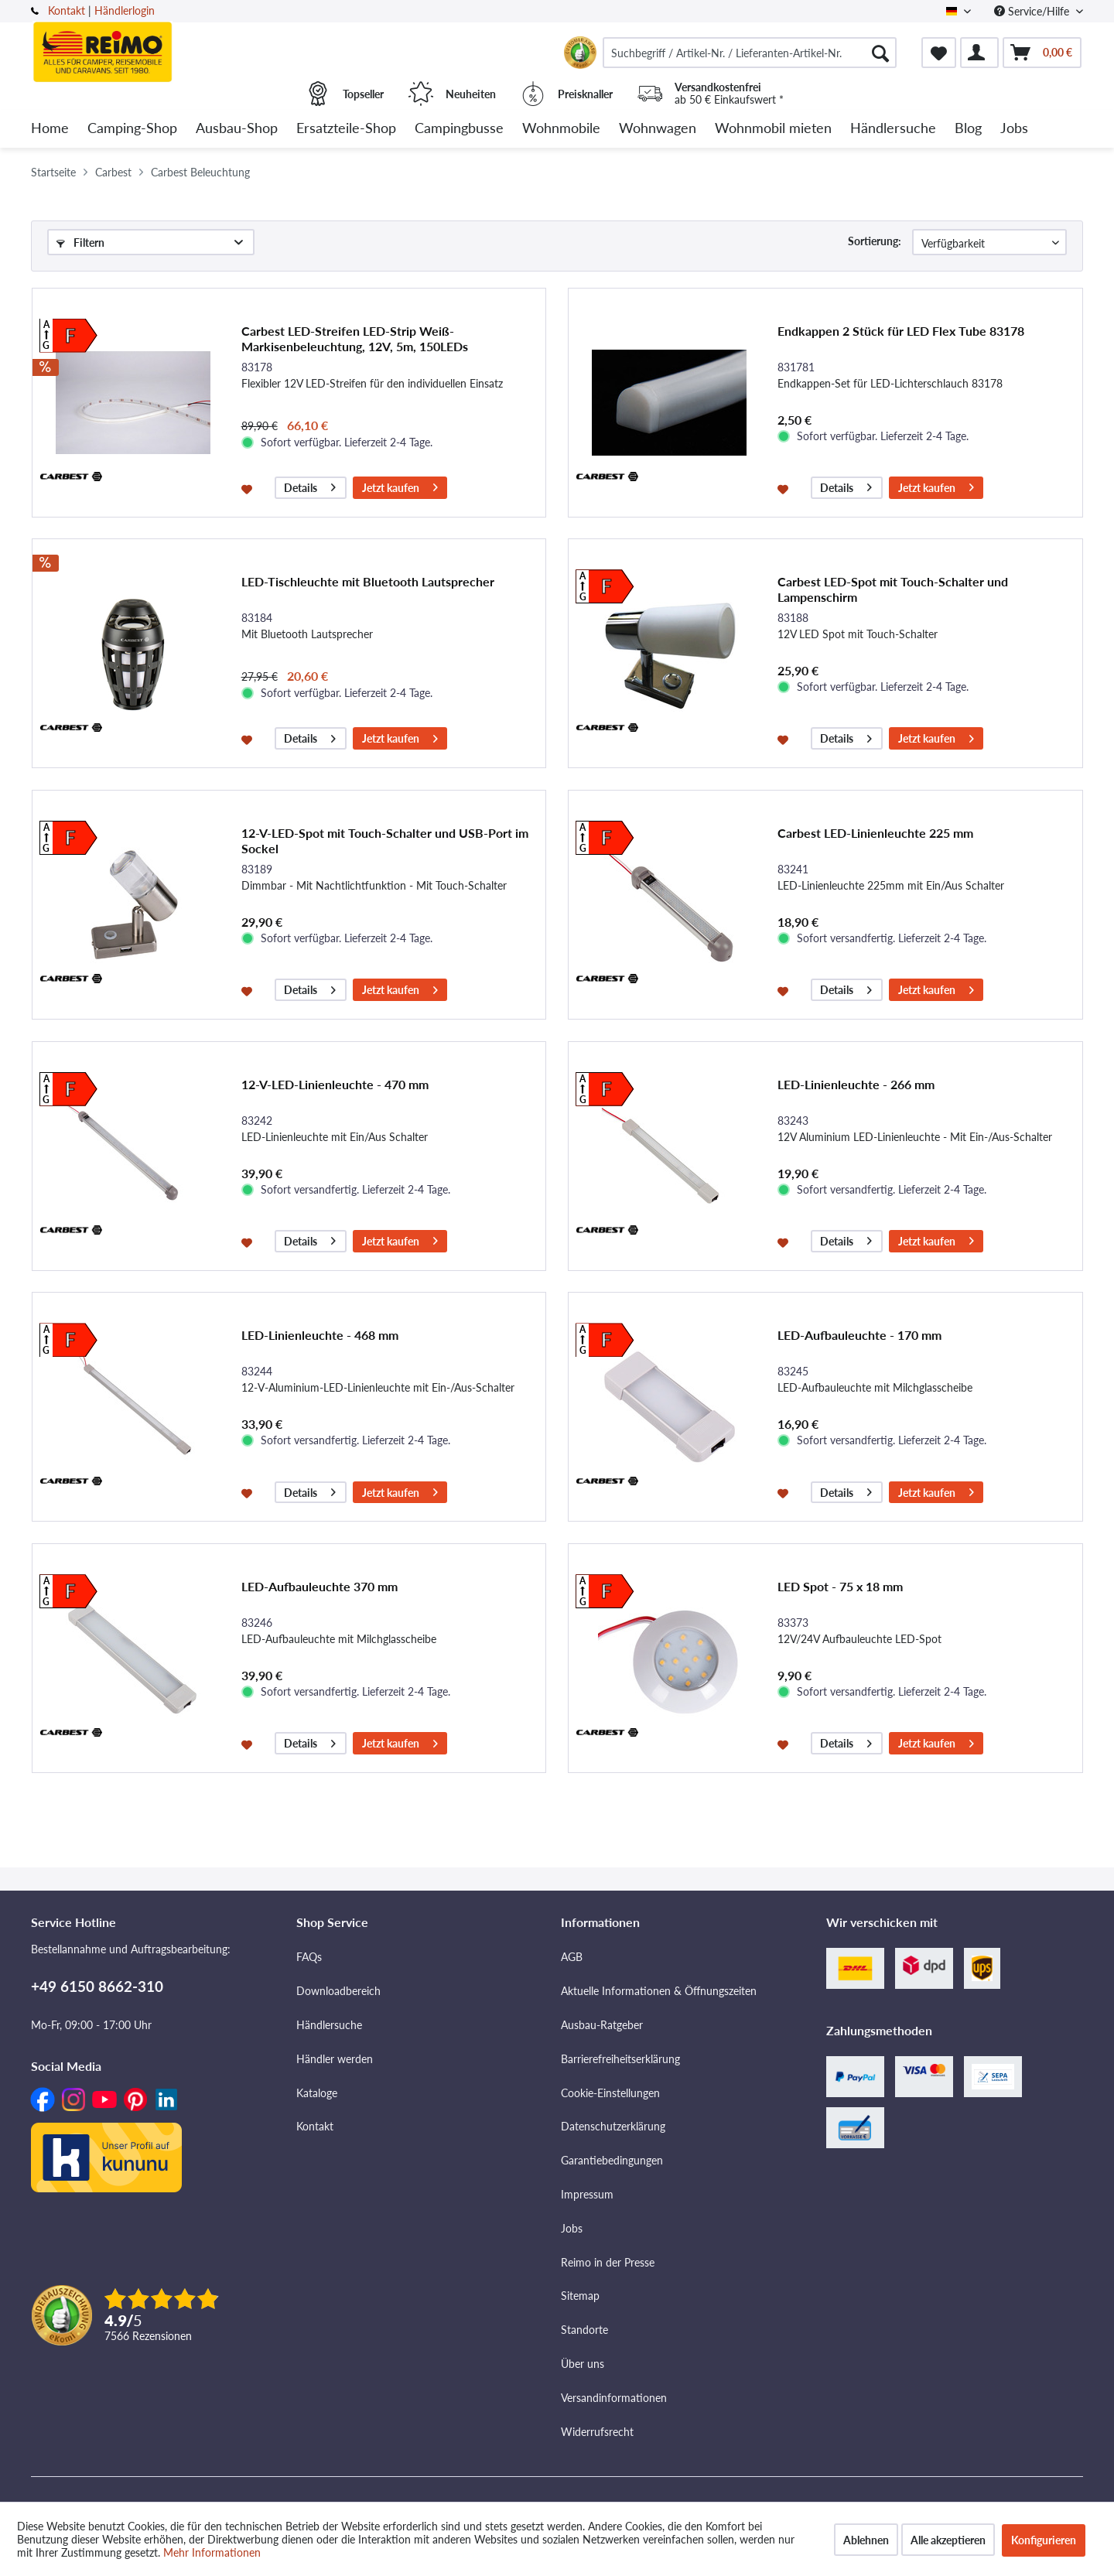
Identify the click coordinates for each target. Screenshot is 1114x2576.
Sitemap (580, 2295)
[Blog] (968, 129)
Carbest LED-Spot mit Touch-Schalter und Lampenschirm (892, 589)
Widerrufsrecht (597, 2431)
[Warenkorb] (1042, 52)
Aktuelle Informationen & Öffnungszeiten (659, 1990)
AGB (572, 1956)
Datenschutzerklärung (613, 2126)
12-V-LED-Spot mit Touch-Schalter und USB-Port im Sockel (384, 840)
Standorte (584, 2329)
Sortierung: (874, 241)
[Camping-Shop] (132, 129)
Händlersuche (329, 2024)
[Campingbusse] (459, 129)
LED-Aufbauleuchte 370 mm (319, 1586)
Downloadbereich (338, 1990)
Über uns (582, 2363)
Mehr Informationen (212, 2552)
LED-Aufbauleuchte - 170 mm (859, 1334)
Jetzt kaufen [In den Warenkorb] (400, 485)
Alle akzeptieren (948, 2540)
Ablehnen (866, 2540)
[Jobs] (1014, 129)
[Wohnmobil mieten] (773, 129)
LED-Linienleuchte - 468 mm (319, 1334)
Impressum (587, 2194)
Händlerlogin (124, 10)
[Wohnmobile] (561, 129)
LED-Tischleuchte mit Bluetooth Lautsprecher (367, 581)
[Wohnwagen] (657, 129)
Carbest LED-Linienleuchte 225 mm (875, 832)
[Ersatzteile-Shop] (346, 129)
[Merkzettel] (938, 52)
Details (310, 485)
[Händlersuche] (893, 129)
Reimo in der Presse (607, 2262)
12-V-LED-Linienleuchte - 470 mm (335, 1084)
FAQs (309, 1956)
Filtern (80, 242)
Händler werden (334, 2058)
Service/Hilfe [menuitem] (1033, 11)
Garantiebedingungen (612, 2160)
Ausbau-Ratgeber (602, 2024)
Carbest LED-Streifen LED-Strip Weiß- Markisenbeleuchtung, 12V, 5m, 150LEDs (354, 338)
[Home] (50, 129)
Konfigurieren (1043, 2540)
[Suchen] (880, 52)
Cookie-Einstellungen (610, 2092)
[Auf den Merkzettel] (248, 488)
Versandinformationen (614, 2397)
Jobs (572, 2228)
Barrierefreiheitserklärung (620, 2058)
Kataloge (316, 2092)
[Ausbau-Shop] (237, 129)
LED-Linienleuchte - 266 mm (856, 1084)
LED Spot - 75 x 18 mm (840, 1586)
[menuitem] (750, 52)
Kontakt (66, 10)
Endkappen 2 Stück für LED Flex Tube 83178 (900, 330)
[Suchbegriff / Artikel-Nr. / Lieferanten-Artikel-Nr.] (750, 52)
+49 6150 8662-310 (97, 1986)
